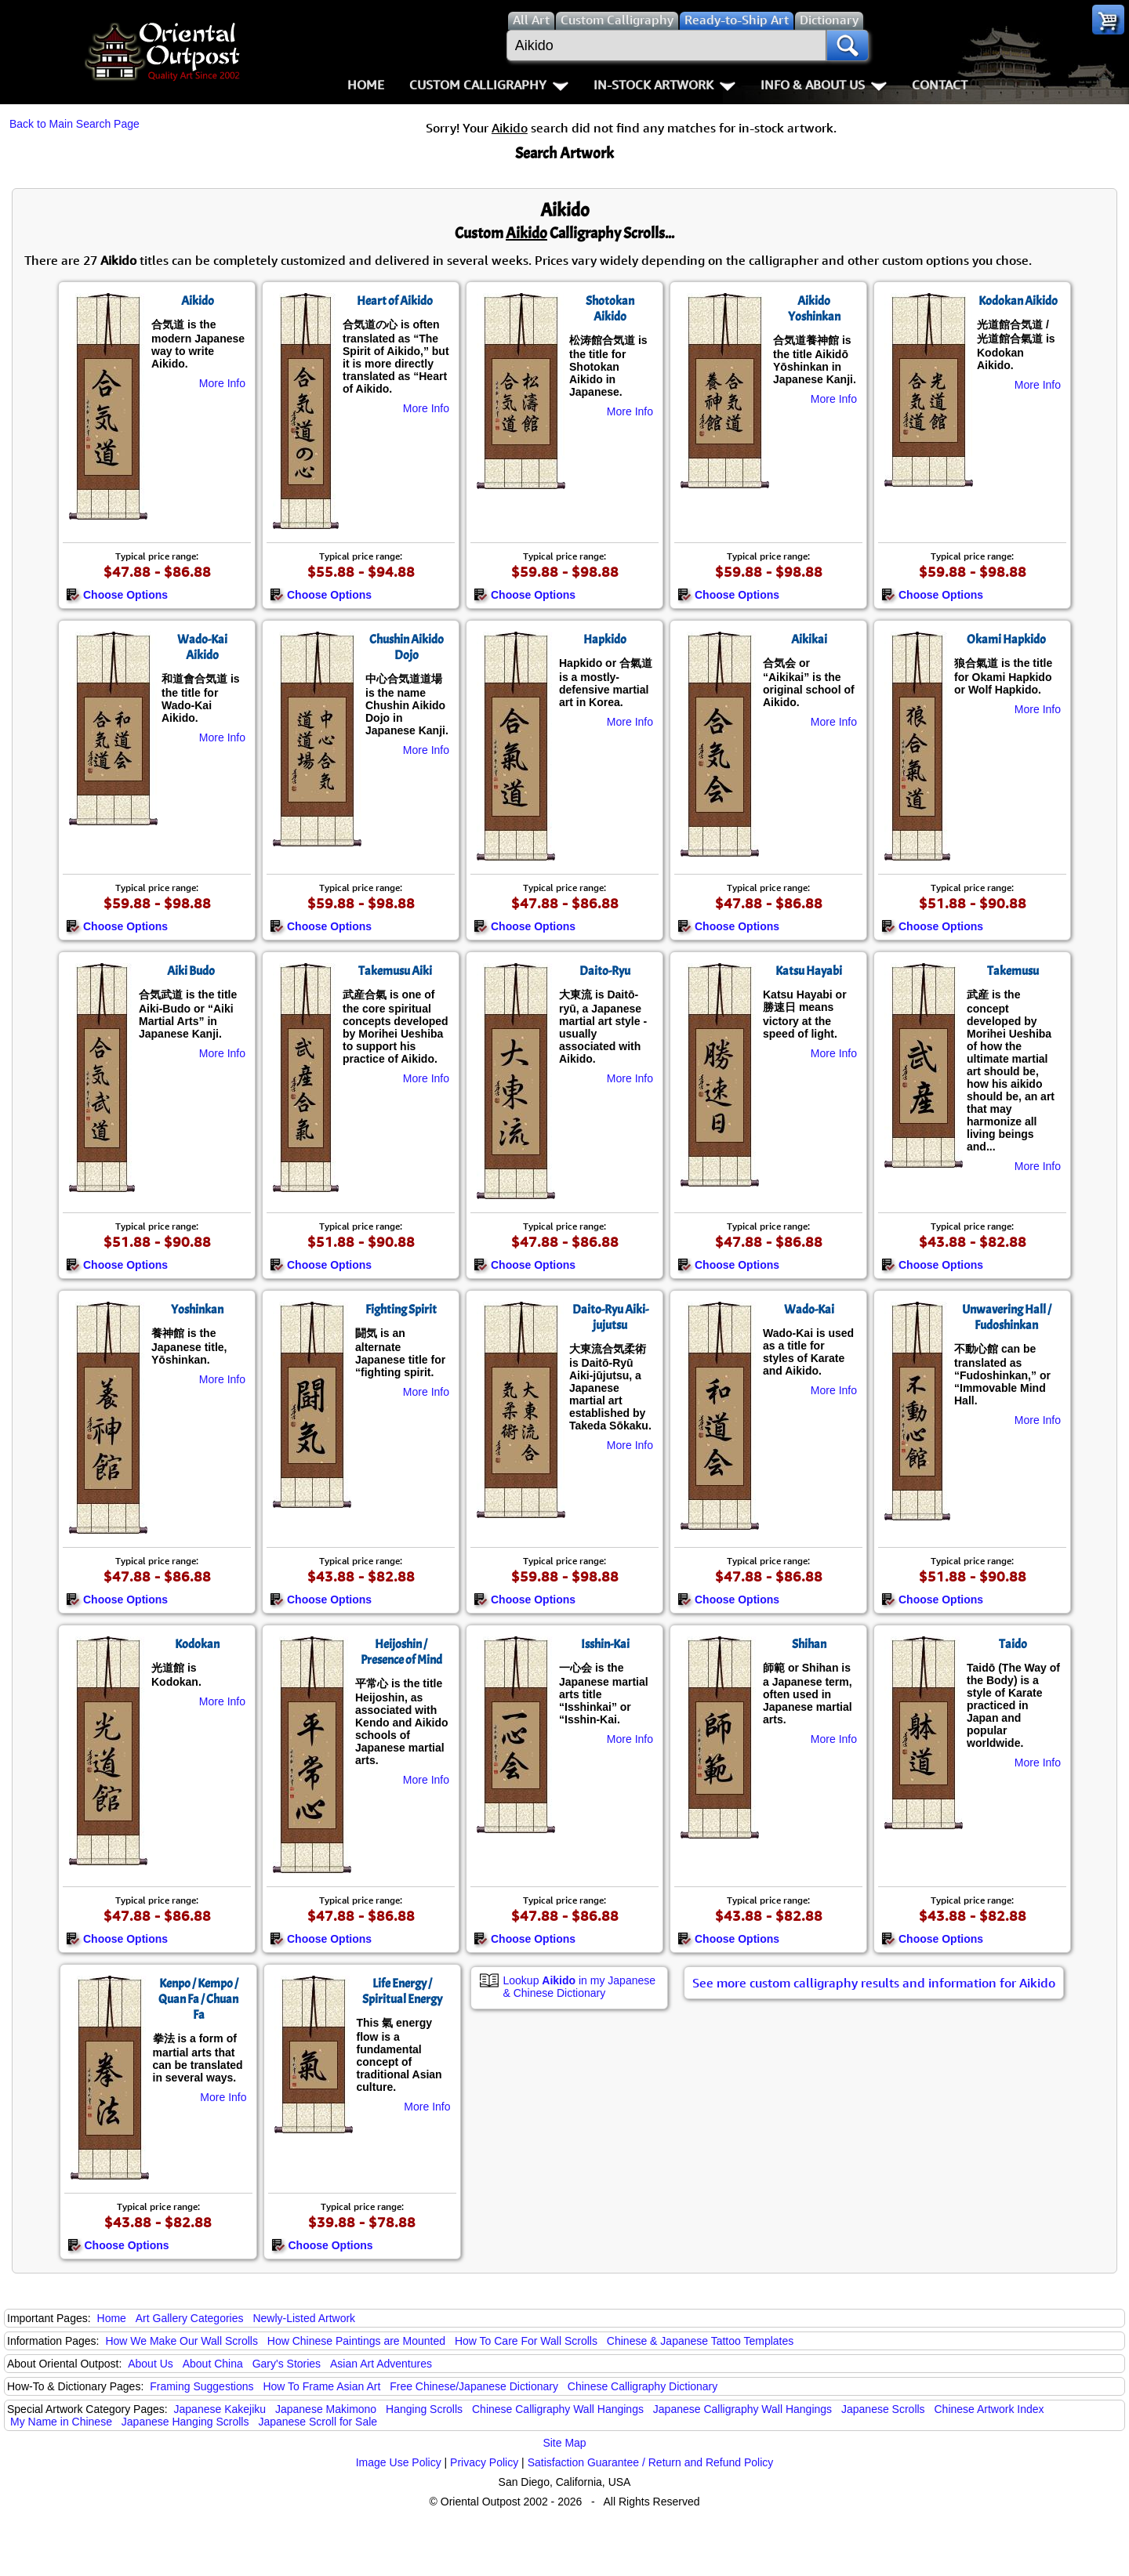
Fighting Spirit (401, 1309)
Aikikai (809, 639)
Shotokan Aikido (610, 308)
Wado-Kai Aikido (202, 647)
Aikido (197, 301)
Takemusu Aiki (395, 971)
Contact (939, 84)
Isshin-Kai (605, 1644)
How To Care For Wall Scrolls (526, 2341)
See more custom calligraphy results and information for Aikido (873, 1983)
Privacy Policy (484, 2462)
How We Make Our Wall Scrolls (181, 2341)
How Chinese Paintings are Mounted (356, 2341)
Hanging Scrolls (424, 2409)
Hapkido (604, 639)
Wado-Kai (809, 1309)
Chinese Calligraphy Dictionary (642, 2386)
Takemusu (1013, 971)
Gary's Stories (286, 2363)
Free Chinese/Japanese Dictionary (474, 2386)
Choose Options (117, 595)
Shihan (809, 1644)
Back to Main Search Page (74, 124)
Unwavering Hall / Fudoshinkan (1006, 1317)
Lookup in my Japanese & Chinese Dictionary (579, 1986)
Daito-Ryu (604, 971)
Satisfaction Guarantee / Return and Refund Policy (651, 2462)
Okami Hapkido (1006, 639)
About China (213, 2363)
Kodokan (197, 1644)
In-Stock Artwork (664, 84)
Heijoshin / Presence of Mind (401, 1652)
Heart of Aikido (395, 301)
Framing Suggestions (201, 2386)
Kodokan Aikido (1018, 301)
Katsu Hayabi (808, 971)
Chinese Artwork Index (989, 2409)
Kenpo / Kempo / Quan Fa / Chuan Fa (198, 1999)
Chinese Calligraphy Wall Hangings (558, 2409)
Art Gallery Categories (190, 2318)
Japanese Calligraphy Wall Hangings (742, 2409)
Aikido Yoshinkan (814, 308)
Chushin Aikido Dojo (406, 647)
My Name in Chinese (61, 2421)
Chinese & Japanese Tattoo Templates (700, 2341)
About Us (150, 2363)
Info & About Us (824, 84)
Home (365, 84)
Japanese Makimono (325, 2409)
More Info (222, 383)
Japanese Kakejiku (220, 2409)
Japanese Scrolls (883, 2409)
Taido (1013, 1644)
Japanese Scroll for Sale (317, 2421)
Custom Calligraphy (488, 84)
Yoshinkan (197, 1309)
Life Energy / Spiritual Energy (402, 1991)
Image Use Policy (398, 2462)
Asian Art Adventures (381, 2363)
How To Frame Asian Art (321, 2386)
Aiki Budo (191, 971)
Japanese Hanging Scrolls (185, 2421)
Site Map (564, 2443)
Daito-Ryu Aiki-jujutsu (610, 1317)
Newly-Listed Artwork (303, 2318)
